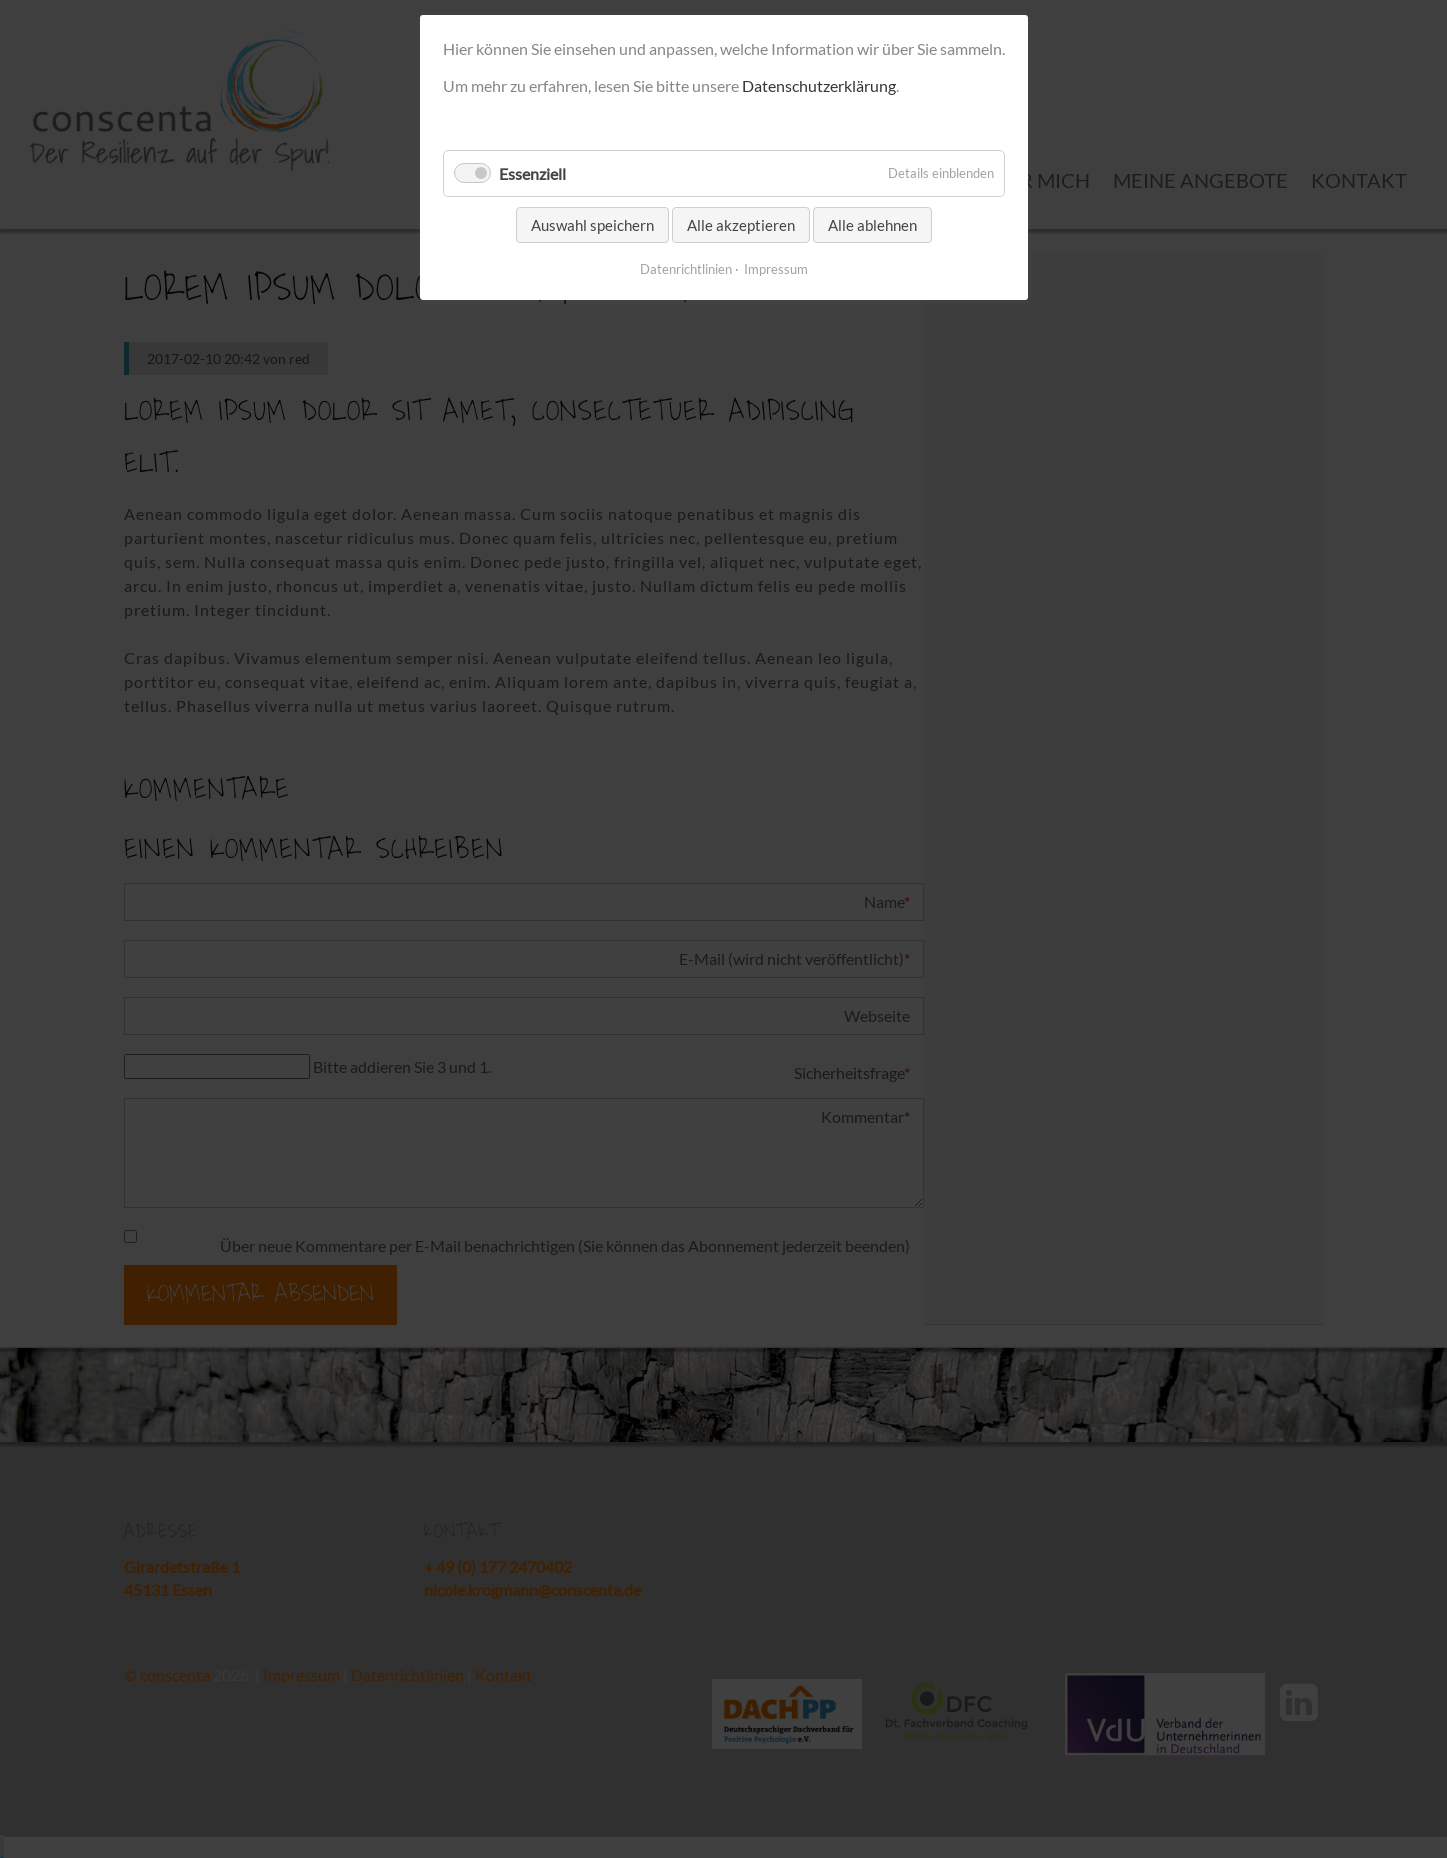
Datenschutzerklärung (819, 85)
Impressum (776, 269)
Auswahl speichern (592, 225)
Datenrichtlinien (686, 269)
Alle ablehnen (872, 225)
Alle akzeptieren (741, 225)
